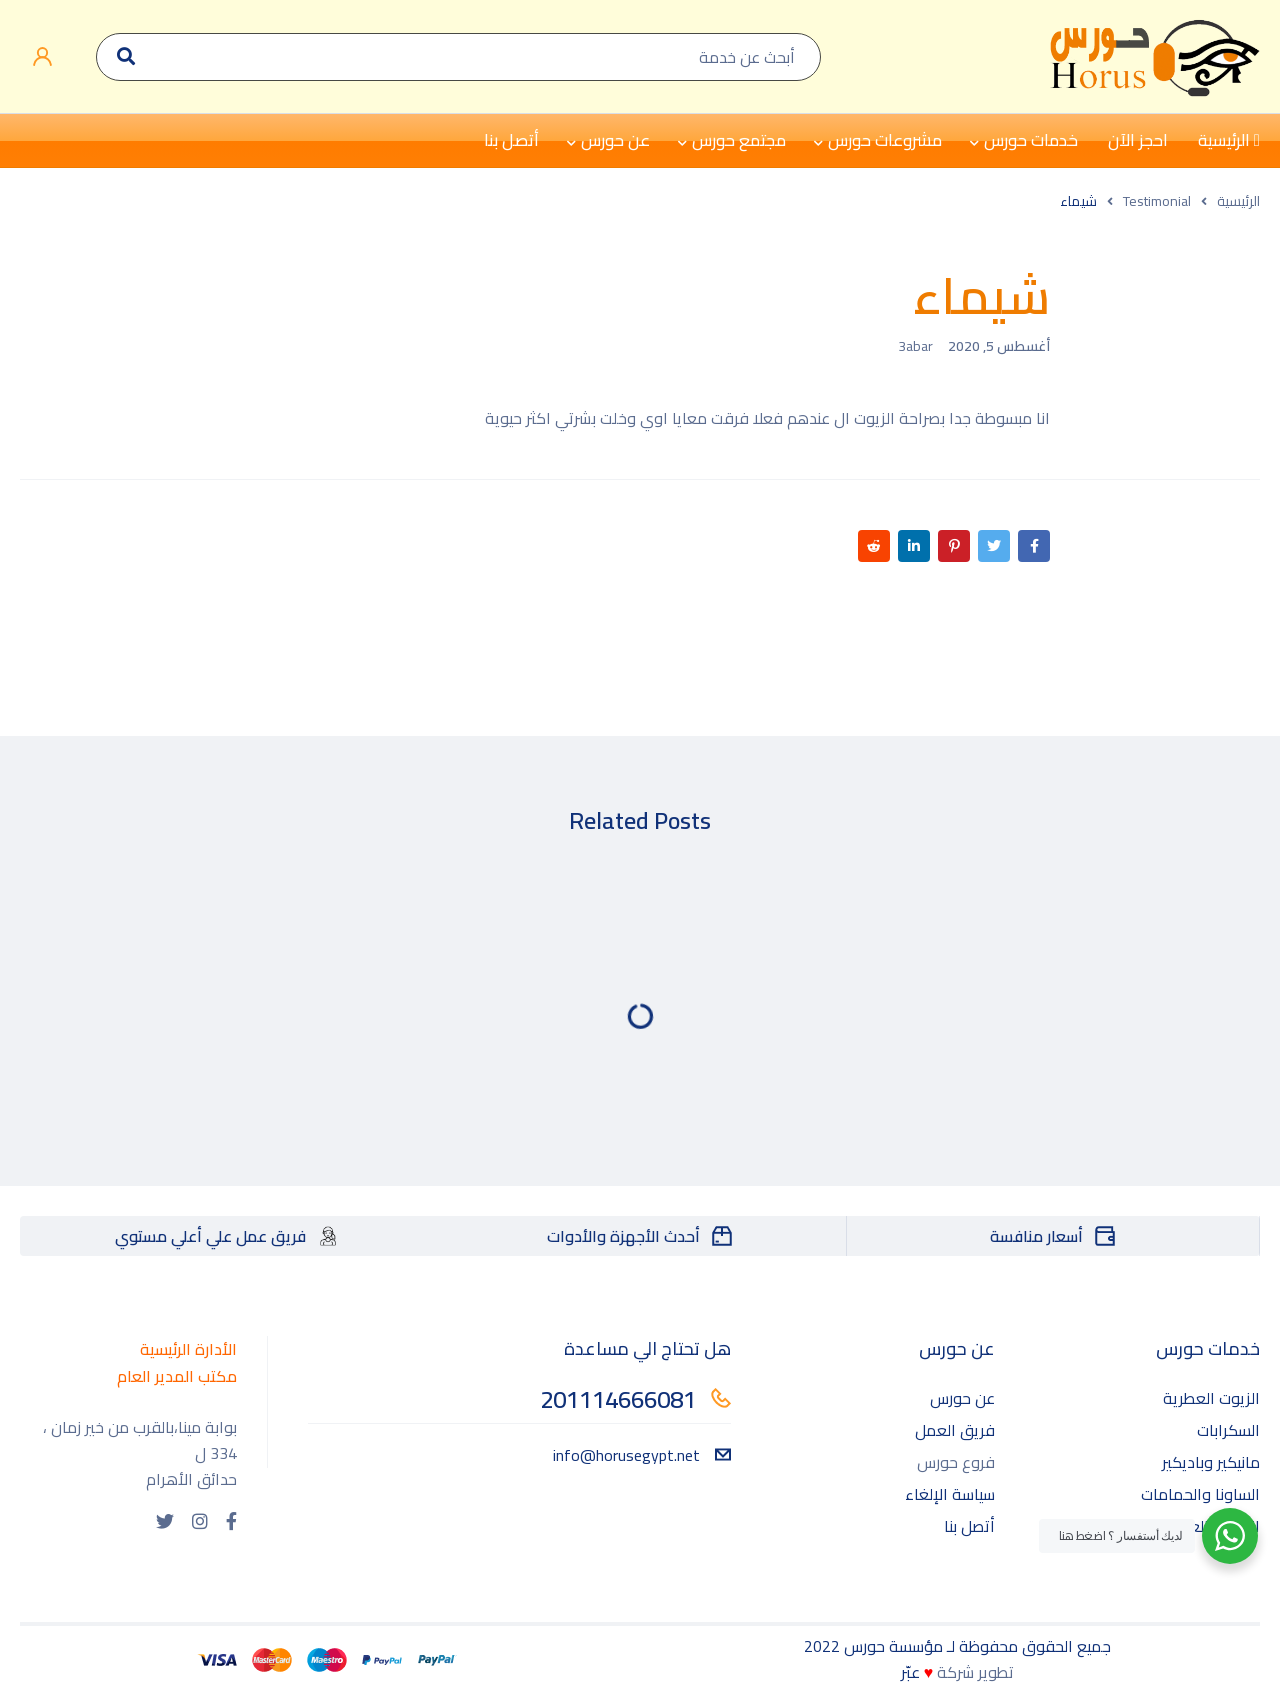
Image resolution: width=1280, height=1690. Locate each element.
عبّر (910, 1672)
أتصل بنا (969, 1526)
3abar (915, 346)
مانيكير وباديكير (1211, 1462)
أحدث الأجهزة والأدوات (623, 1236)
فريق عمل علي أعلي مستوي (210, 1236)
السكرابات (1228, 1430)
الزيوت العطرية (1211, 1398)
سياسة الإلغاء (950, 1494)
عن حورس (962, 1398)
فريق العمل (955, 1430)
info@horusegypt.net (642, 1455)
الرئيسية (1238, 201)
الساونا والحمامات (1200, 1494)
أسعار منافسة (1036, 1236)
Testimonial (1157, 201)
